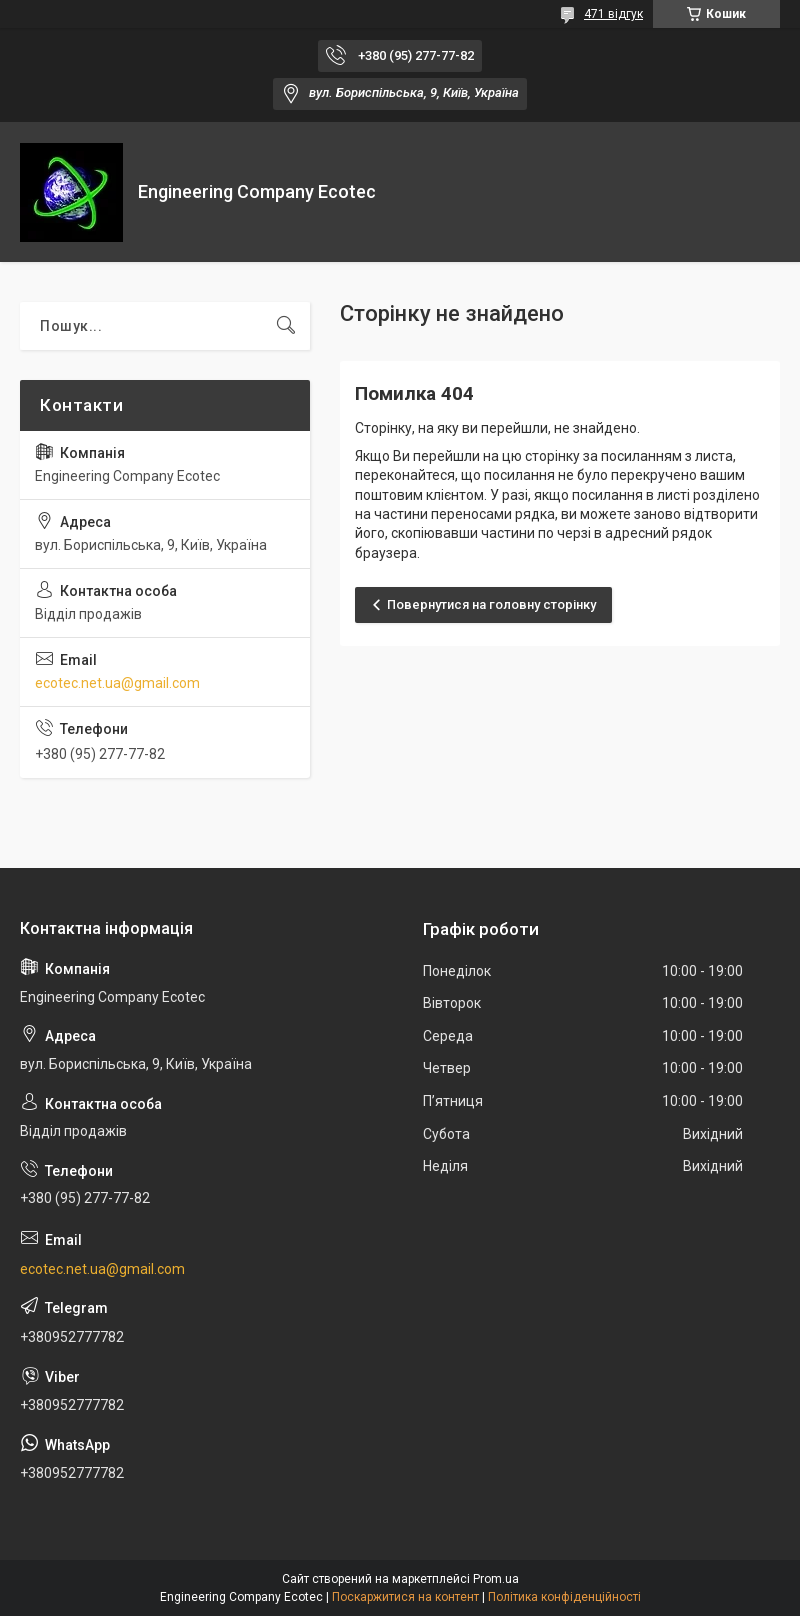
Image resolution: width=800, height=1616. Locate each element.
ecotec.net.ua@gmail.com (117, 683)
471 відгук (613, 14)
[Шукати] (286, 326)
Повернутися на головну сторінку (491, 604)
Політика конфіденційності (564, 1597)
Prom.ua (496, 1579)
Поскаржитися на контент (405, 1597)
